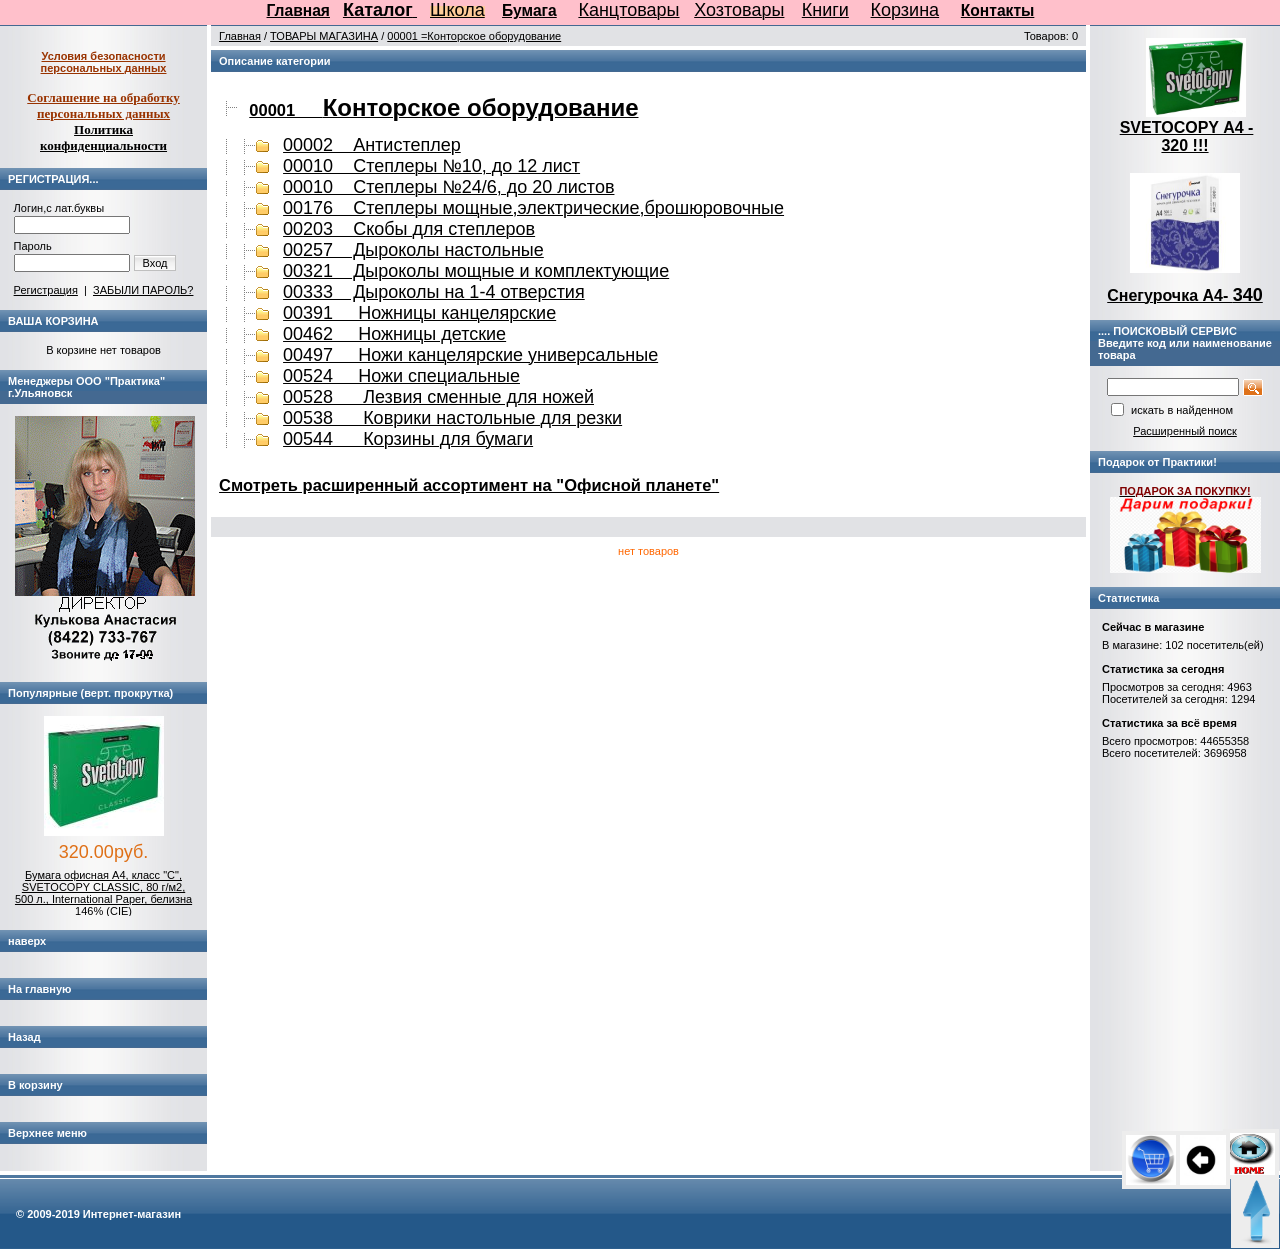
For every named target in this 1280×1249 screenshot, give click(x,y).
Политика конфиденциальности (103, 137)
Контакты (998, 10)
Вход (155, 263)
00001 (443, 110)
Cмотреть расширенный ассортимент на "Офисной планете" (469, 485)
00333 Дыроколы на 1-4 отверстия (434, 292)
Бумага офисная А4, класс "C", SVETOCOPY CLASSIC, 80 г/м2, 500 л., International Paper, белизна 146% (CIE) (103, 893)
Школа (457, 10)
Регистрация (46, 290)
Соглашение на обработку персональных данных (103, 105)
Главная (298, 10)
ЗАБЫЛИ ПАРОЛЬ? (143, 290)
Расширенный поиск (1185, 431)
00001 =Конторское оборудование (474, 36)
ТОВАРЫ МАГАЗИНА (324, 36)
